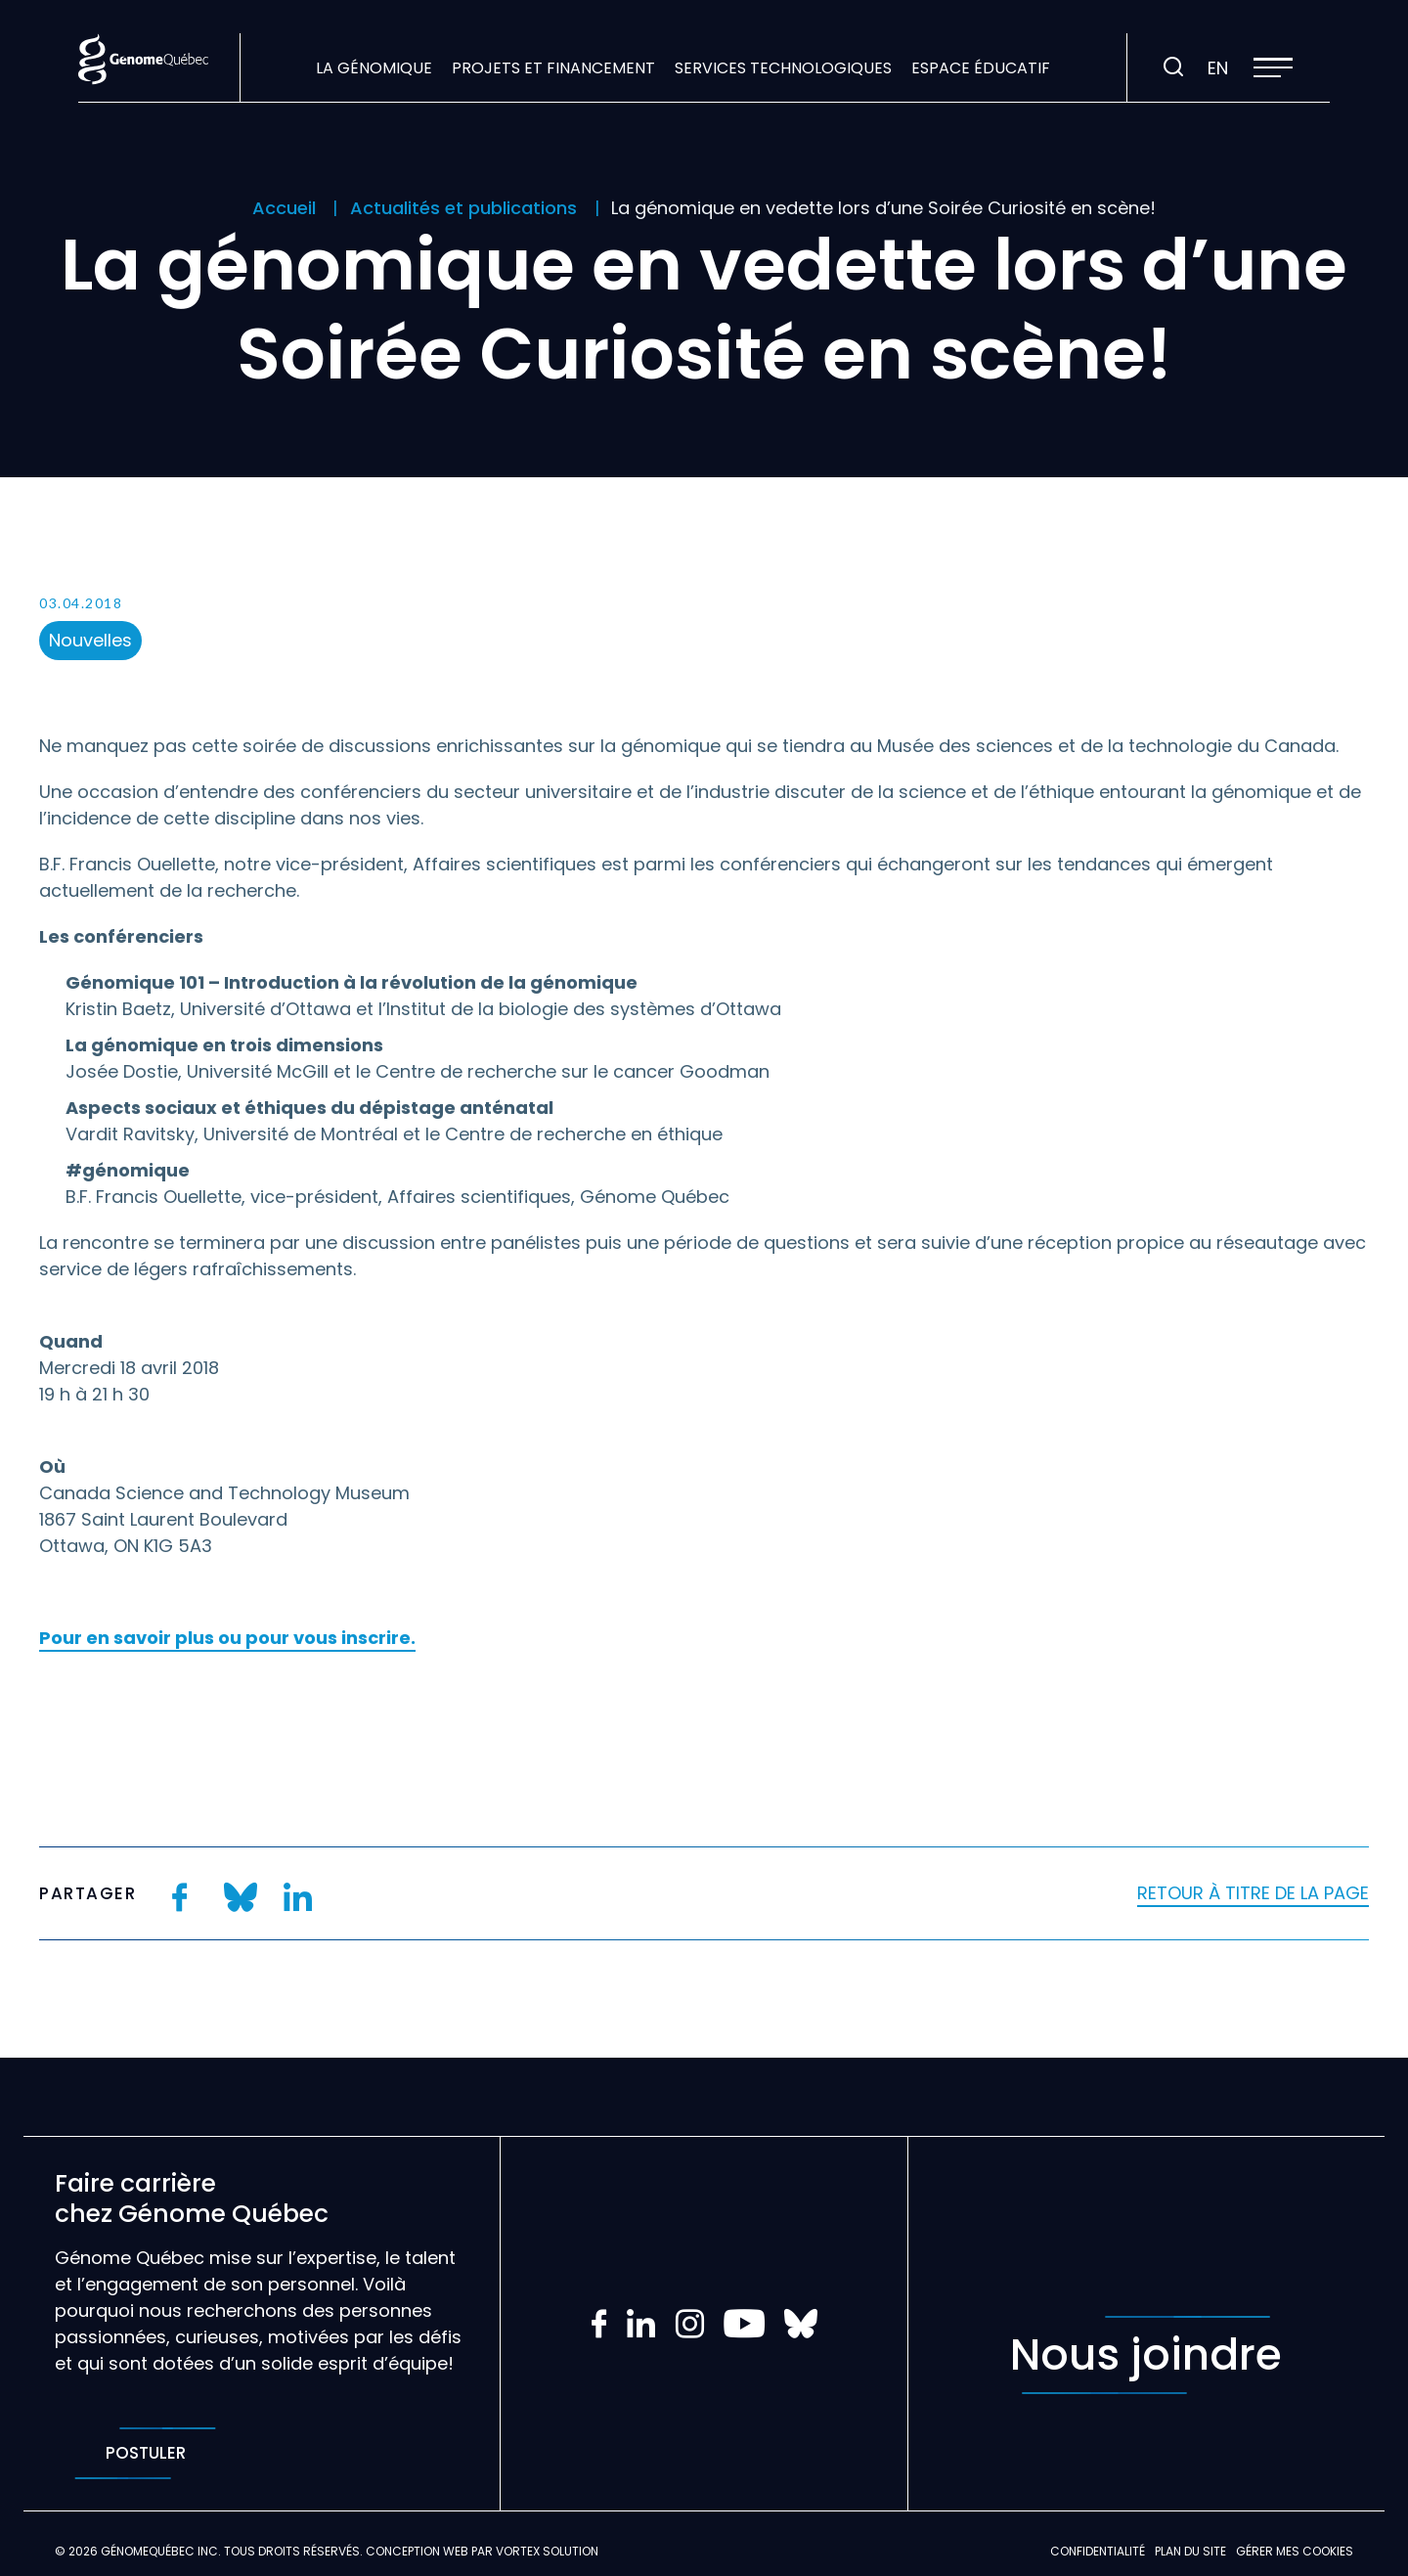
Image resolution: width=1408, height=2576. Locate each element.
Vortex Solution (547, 2551)
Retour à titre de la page (1253, 1893)
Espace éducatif (980, 68)
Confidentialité (1097, 2551)
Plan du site (1190, 2551)
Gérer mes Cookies (1294, 2551)
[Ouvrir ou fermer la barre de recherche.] (1173, 67)
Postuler (145, 2453)
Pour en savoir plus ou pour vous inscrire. (227, 1637)
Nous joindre (1146, 2355)
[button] (1273, 67)
